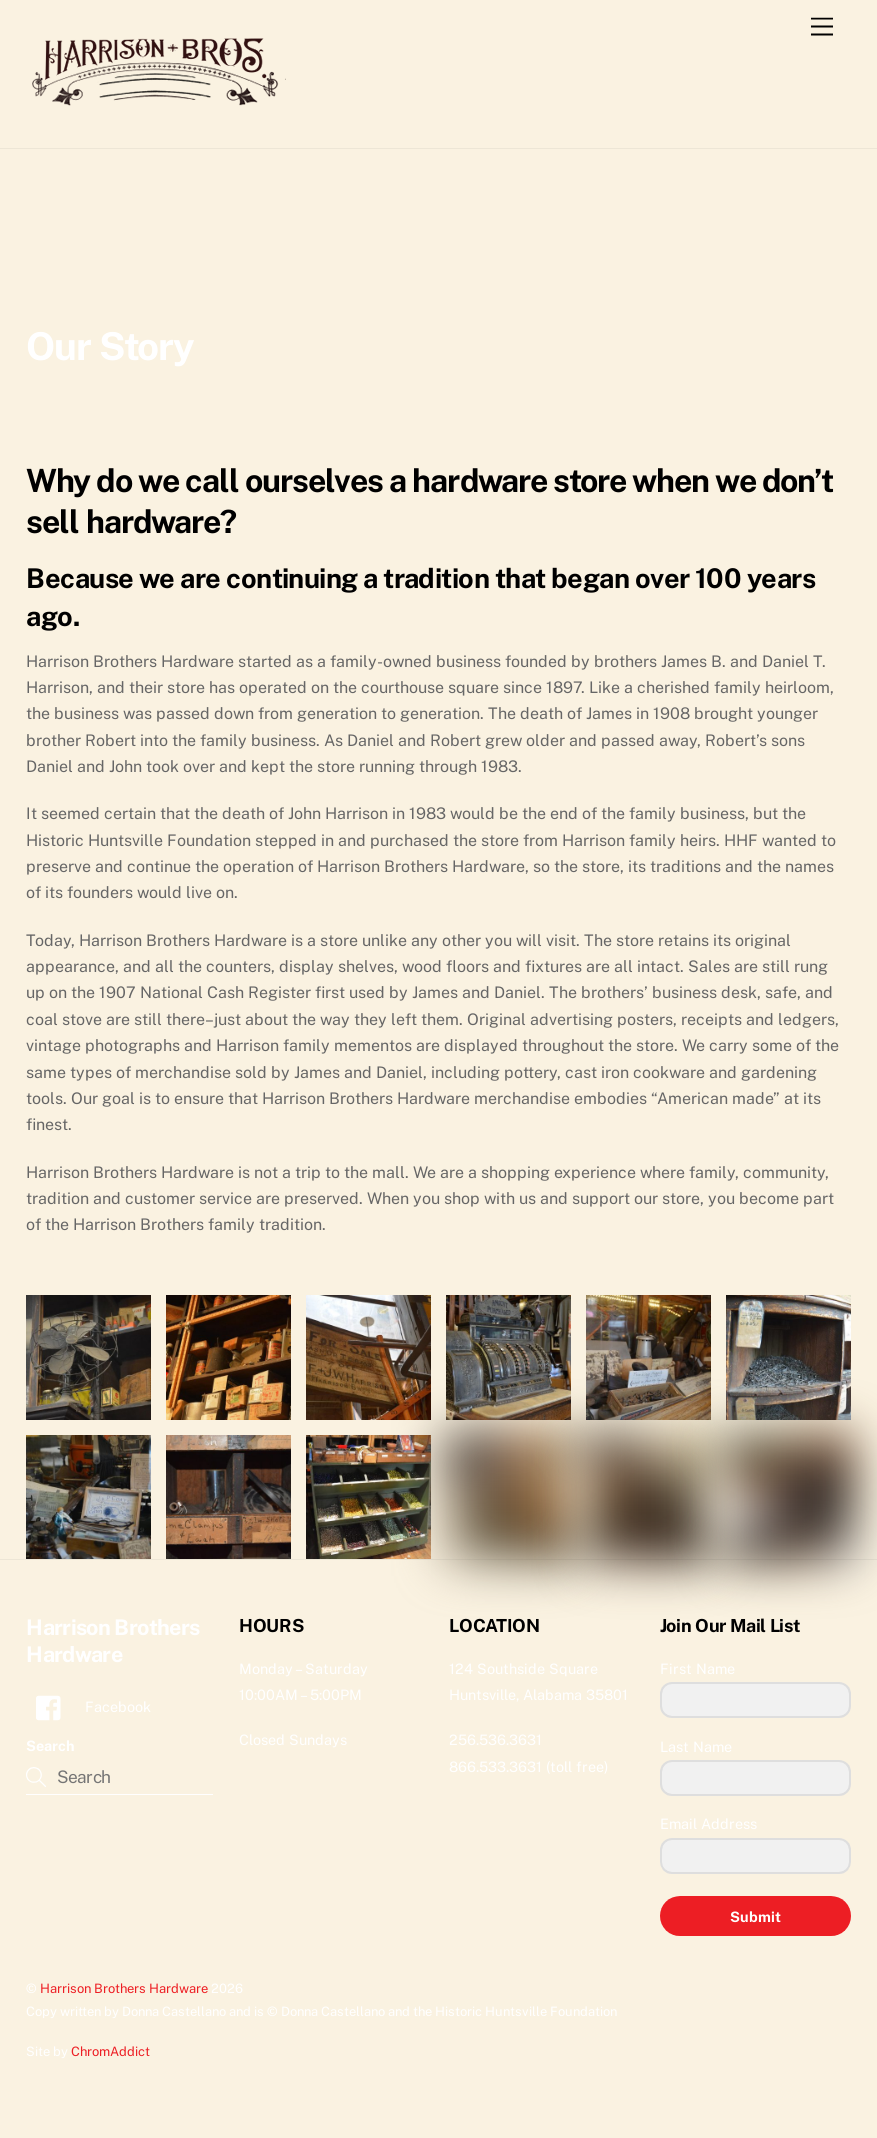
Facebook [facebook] (88, 1706)
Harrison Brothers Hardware (124, 1988)
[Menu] (822, 27)
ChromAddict (110, 2051)
